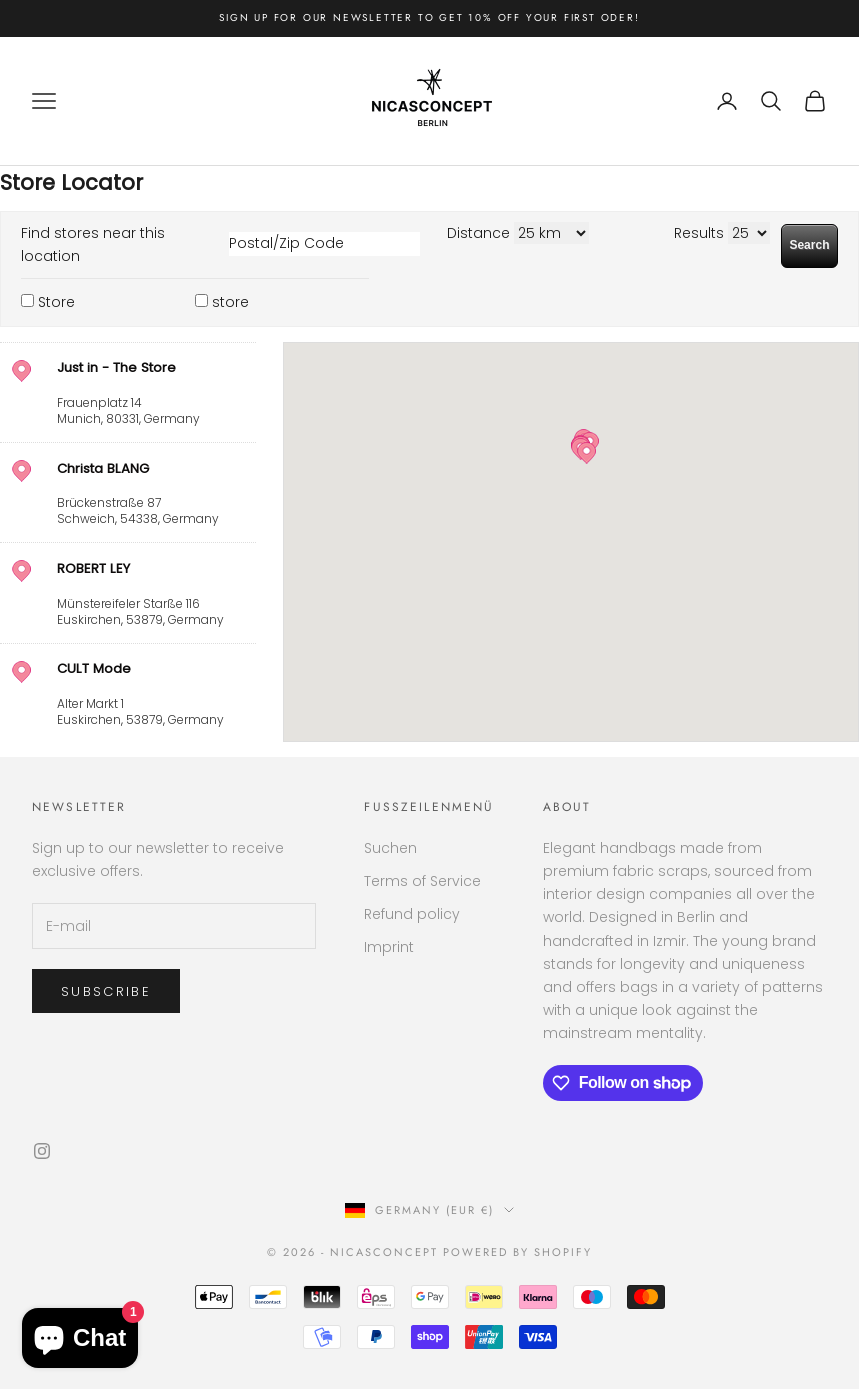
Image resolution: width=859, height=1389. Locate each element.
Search (809, 245)
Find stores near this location (93, 244)
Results (699, 233)
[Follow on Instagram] (42, 1151)
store (230, 302)
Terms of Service (422, 881)
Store (56, 302)
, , (154, 392)
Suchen (390, 848)
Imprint (389, 947)
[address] (128, 392)
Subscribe (106, 991)
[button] (586, 453)
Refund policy (412, 914)
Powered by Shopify (517, 1252)
